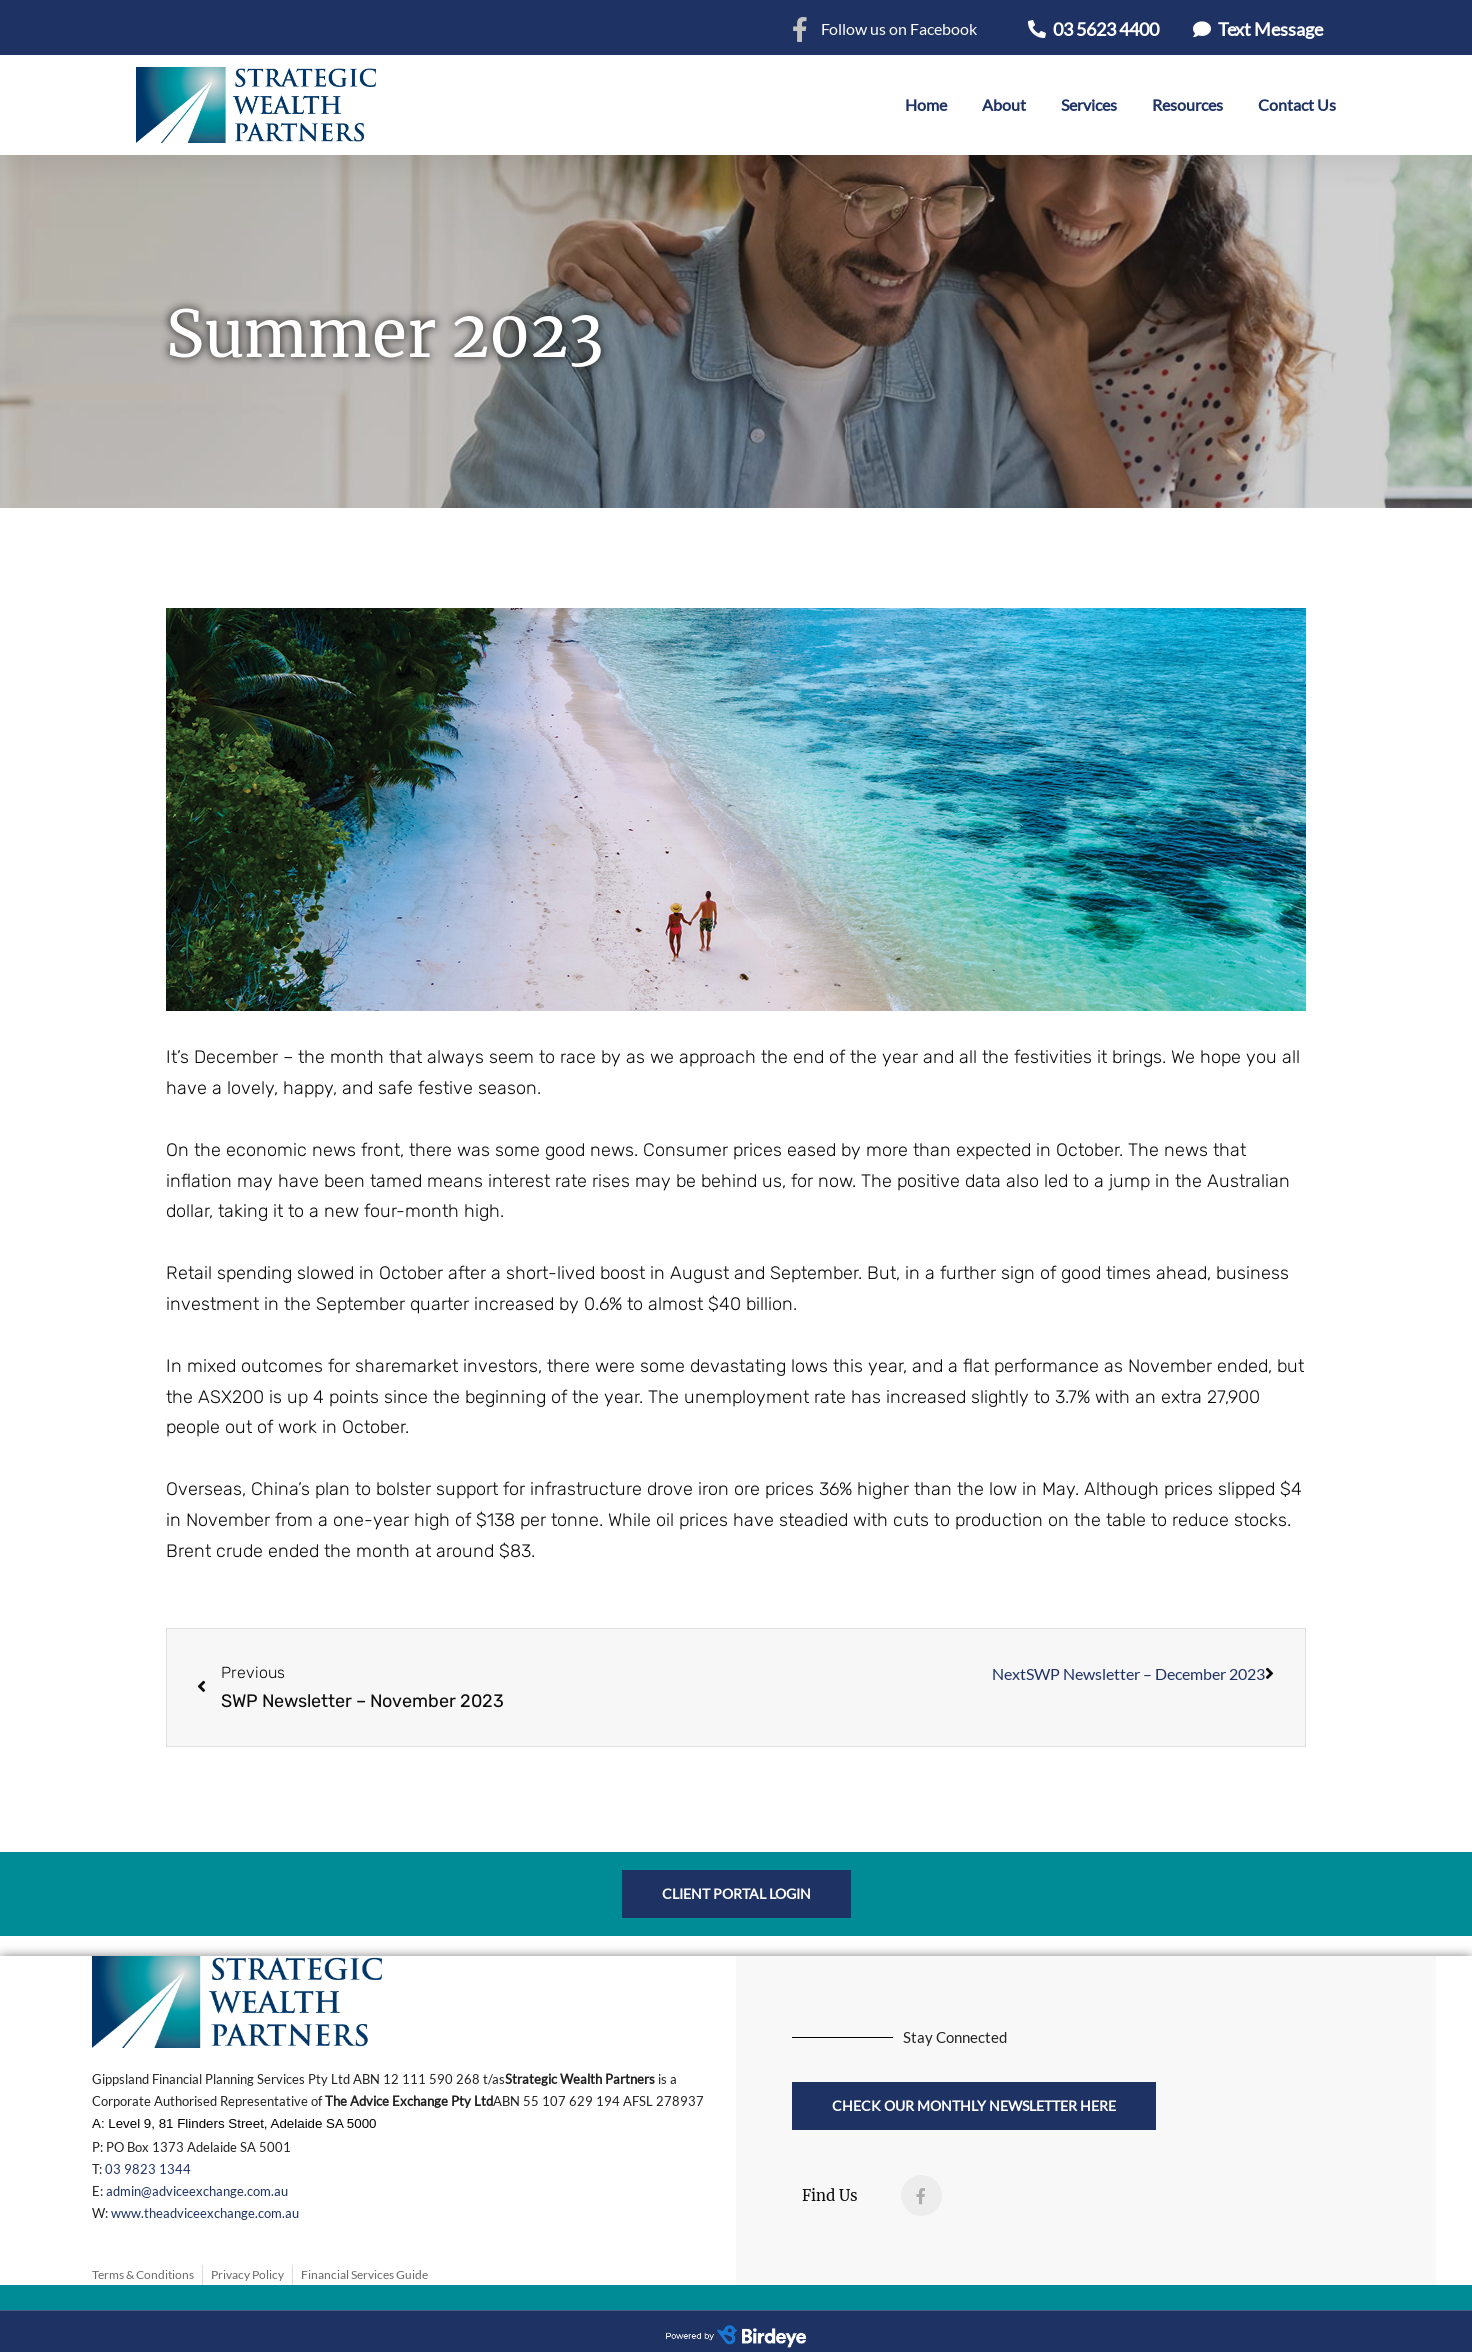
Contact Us (1297, 104)
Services (1089, 104)
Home (926, 104)
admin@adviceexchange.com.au (197, 2191)
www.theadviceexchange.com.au (205, 2213)
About (1004, 104)
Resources (1187, 104)
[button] (1093, 29)
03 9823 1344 (148, 2169)
